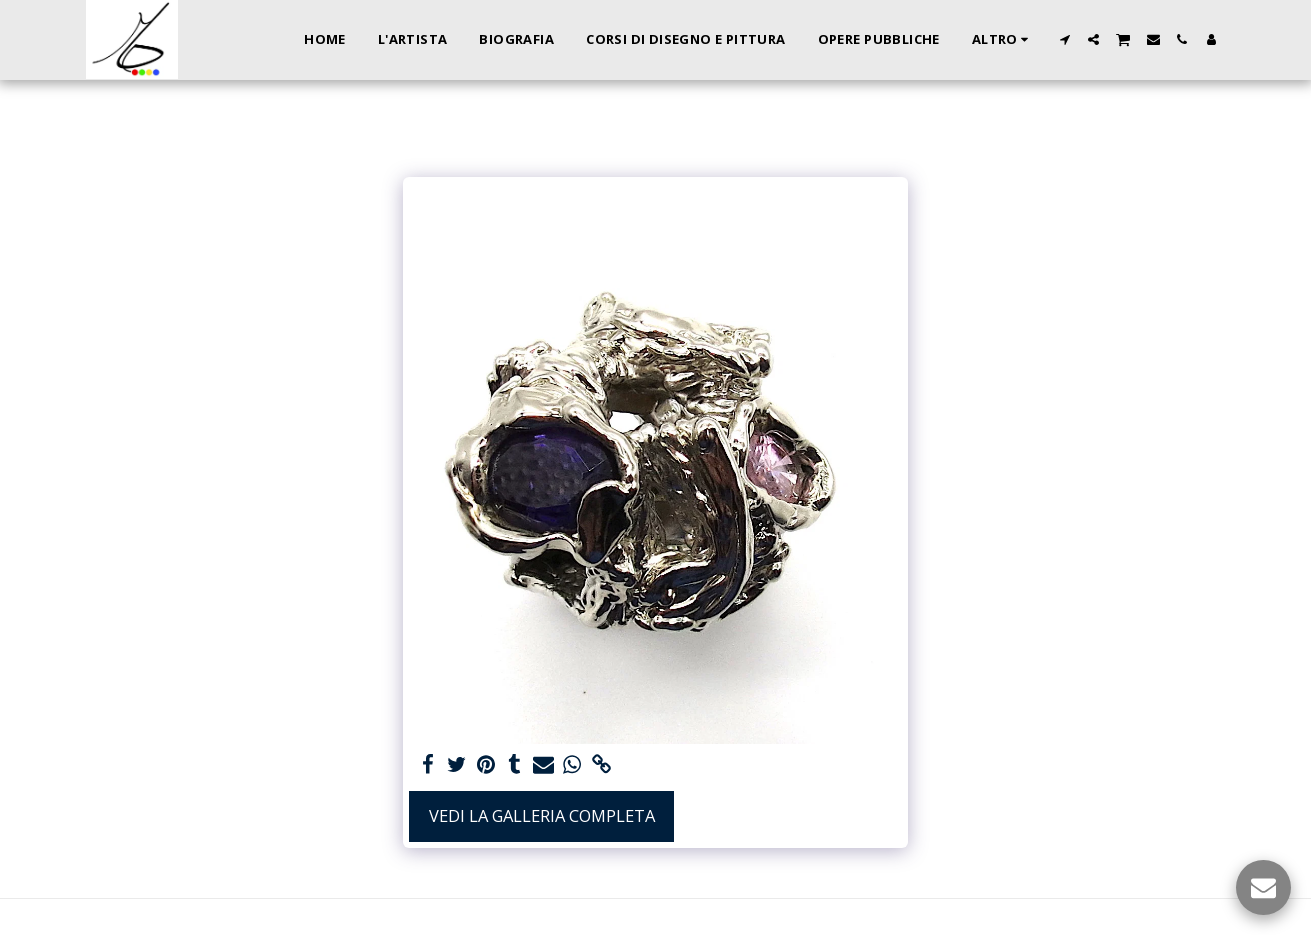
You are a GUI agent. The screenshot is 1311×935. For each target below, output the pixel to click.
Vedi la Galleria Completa (542, 815)
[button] (1064, 39)
